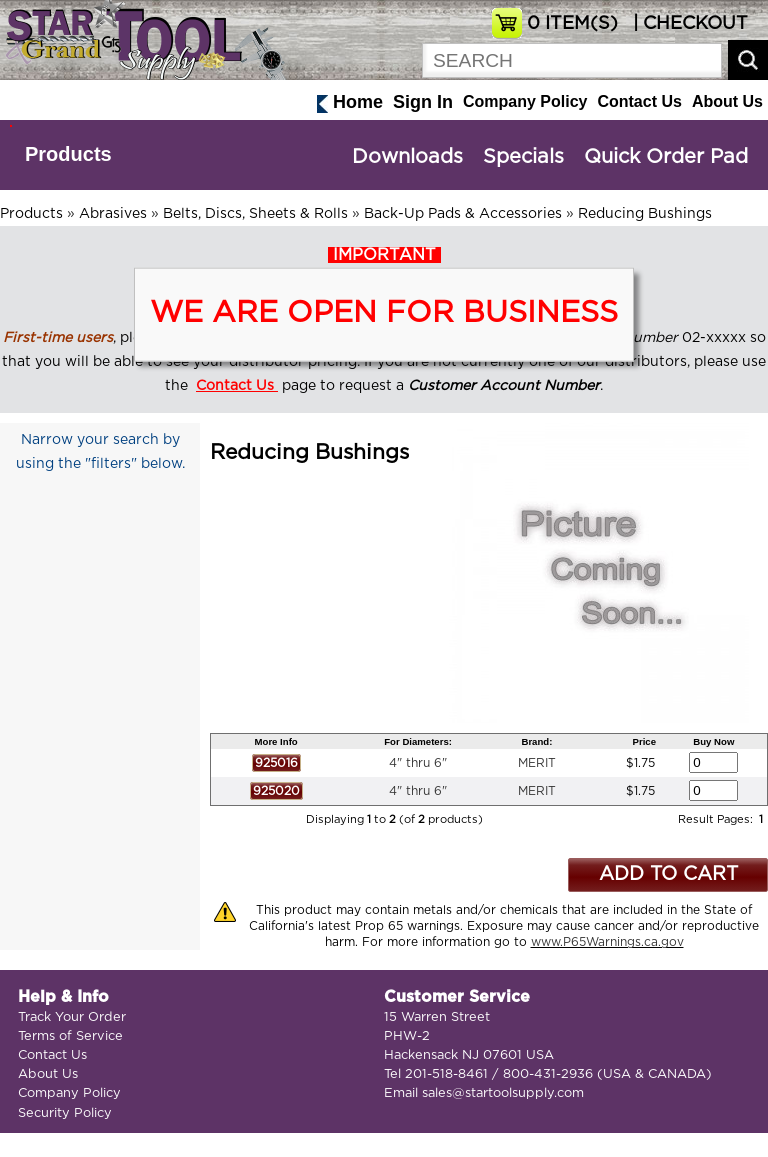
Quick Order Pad (666, 157)
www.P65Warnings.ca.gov (607, 942)
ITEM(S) (572, 24)
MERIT (537, 763)
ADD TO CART (668, 874)
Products (68, 154)
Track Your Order (72, 1017)
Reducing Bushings (645, 214)
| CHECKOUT (688, 24)
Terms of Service (70, 1036)
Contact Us (639, 101)
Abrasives (113, 214)
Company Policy (525, 101)
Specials (523, 157)
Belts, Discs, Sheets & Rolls (255, 214)
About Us (727, 101)
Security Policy (65, 1113)
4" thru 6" (418, 763)
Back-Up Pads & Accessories (463, 214)
